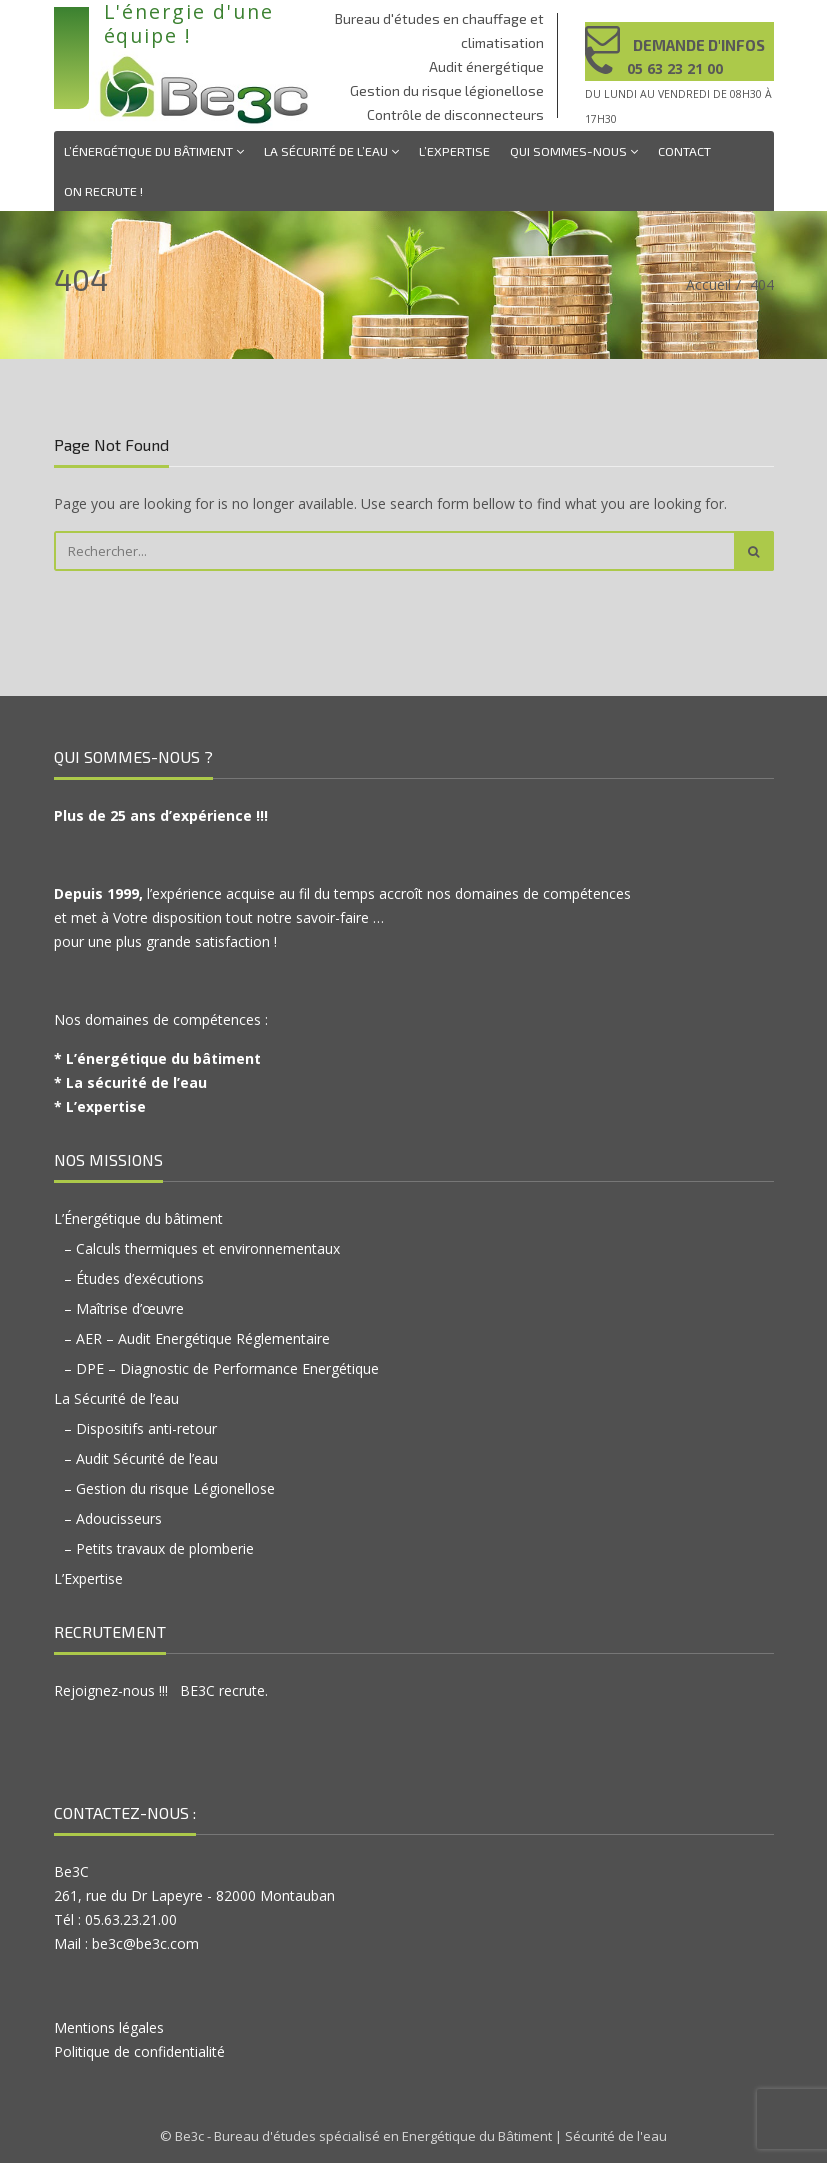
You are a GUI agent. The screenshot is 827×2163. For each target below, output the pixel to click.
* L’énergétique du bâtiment (157, 1058)
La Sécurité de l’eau (331, 151)
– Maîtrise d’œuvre (124, 1308)
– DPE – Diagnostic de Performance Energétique (221, 1368)
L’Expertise (454, 151)
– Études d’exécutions (134, 1278)
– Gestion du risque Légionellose (169, 1488)
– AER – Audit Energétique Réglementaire (197, 1338)
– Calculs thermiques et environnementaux (202, 1248)
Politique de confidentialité (139, 2051)
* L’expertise (100, 1106)
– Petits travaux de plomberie (159, 1548)
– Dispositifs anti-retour (140, 1428)
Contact (684, 151)
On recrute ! (103, 191)
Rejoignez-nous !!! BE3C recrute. (161, 1690)
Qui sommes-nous (574, 151)
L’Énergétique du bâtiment (154, 151)
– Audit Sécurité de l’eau (141, 1458)
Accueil (708, 284)
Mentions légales (109, 2027)
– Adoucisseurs (113, 1518)
